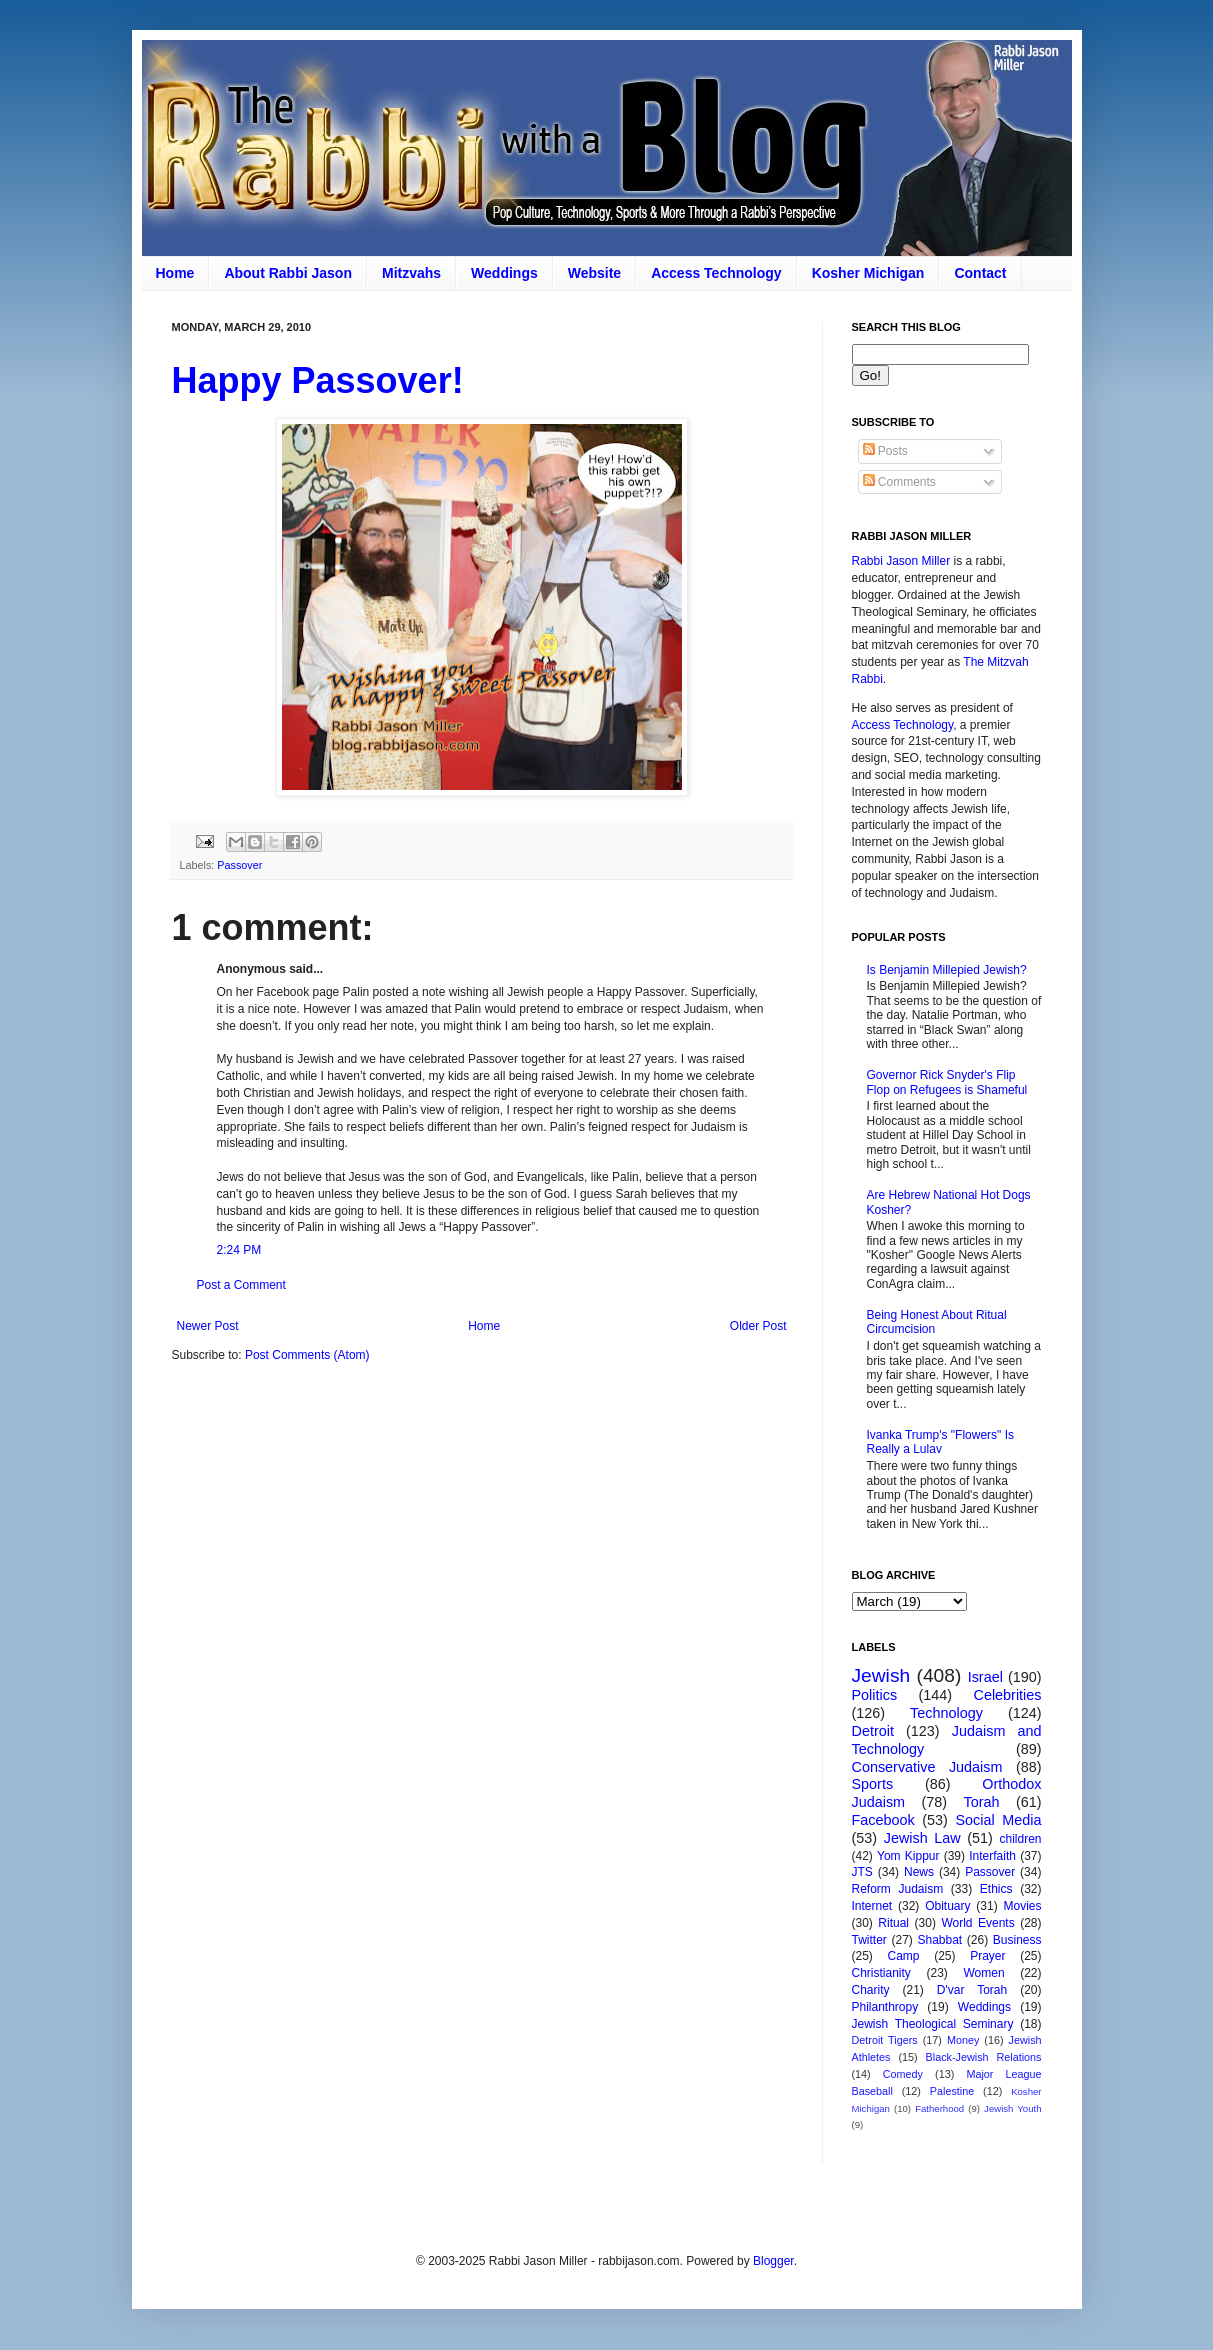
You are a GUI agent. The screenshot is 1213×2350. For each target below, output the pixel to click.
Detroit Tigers (885, 2040)
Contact (980, 273)
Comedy (903, 2074)
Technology (946, 1713)
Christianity (881, 1973)
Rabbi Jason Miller (901, 561)
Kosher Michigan (868, 273)
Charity (871, 1990)
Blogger (773, 2261)
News (919, 1872)
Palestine (952, 2091)
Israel (985, 1677)
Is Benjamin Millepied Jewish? (947, 970)
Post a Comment (241, 1285)
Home (175, 273)
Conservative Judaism (927, 1767)
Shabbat (939, 1940)
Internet (872, 1906)
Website (594, 273)
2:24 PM (239, 1250)
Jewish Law (922, 1838)
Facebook (883, 1820)
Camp (904, 1956)
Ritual (893, 1923)
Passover (239, 865)
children (1021, 1839)
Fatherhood (939, 2108)
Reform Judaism (898, 1889)
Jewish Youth (1012, 2108)
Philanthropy (885, 2007)
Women (983, 1973)
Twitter (869, 1940)
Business (1017, 1940)
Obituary (947, 1906)
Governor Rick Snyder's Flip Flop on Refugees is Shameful (947, 1082)
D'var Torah (972, 1990)
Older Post (758, 1326)
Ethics (996, 1889)
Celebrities (1008, 1695)
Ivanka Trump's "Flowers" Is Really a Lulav (941, 1442)
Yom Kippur (908, 1856)
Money (963, 2040)
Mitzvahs (411, 273)
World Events (977, 1923)
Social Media (999, 1820)
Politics (875, 1695)
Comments (899, 482)
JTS (862, 1872)
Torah (982, 1802)
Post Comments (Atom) (307, 1355)
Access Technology (716, 273)
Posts (885, 451)
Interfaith (992, 1856)
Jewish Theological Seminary (933, 2024)
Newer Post (208, 1326)
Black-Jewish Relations (984, 2057)
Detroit (873, 1731)
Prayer (987, 1956)
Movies (1023, 1906)
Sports (873, 1784)
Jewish (881, 1675)
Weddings (504, 273)
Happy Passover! (318, 380)
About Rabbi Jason (288, 273)
